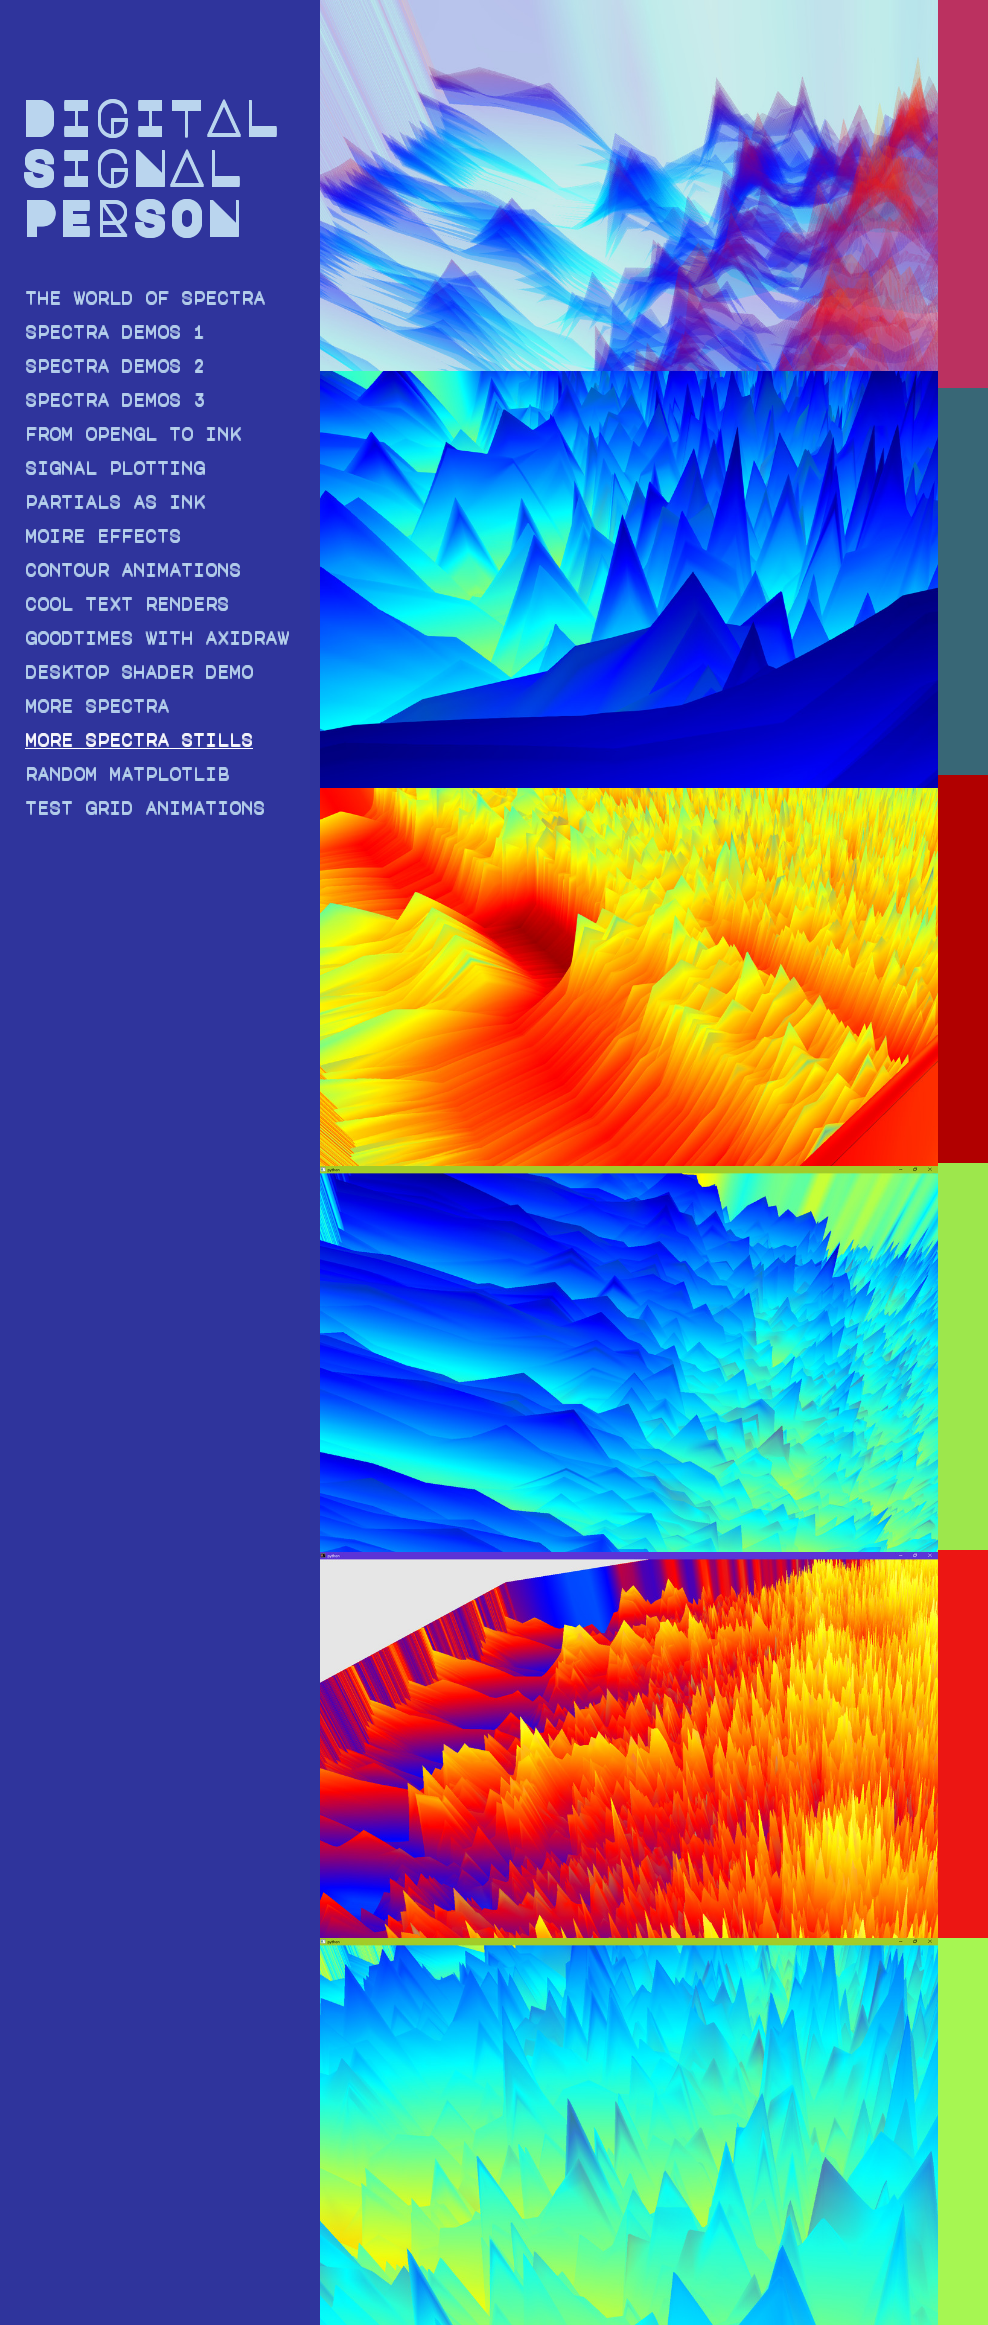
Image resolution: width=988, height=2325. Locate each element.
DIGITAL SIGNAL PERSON (149, 166)
